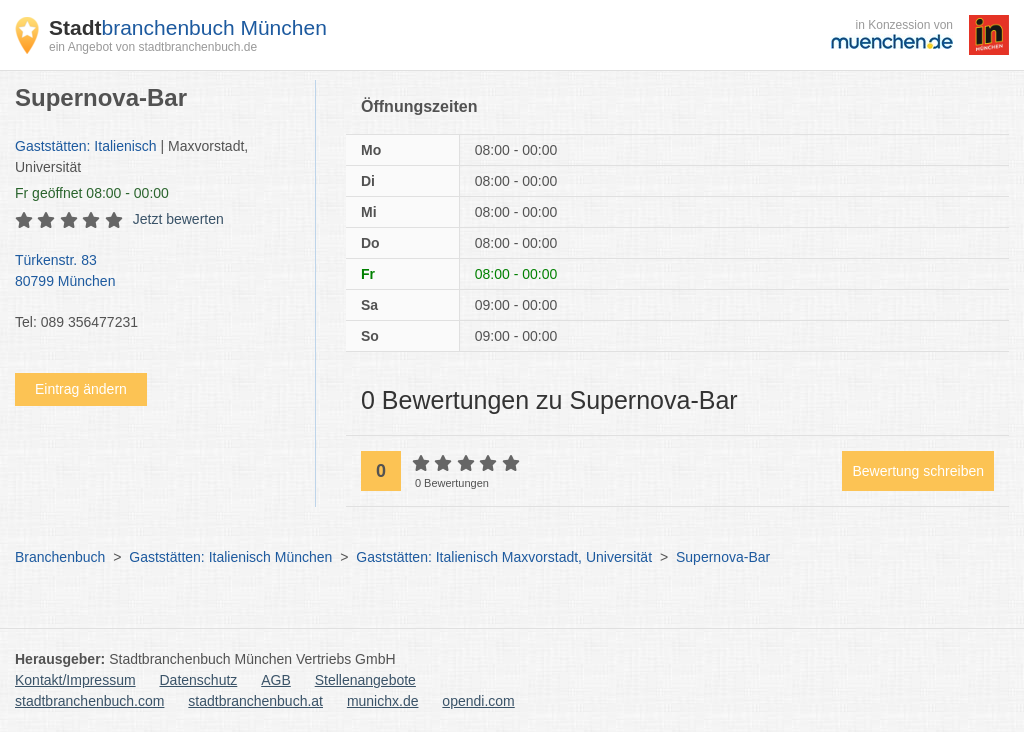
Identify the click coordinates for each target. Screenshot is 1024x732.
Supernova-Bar (723, 557)
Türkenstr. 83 (155, 272)
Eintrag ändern (81, 389)
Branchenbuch (60, 557)
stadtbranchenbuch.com (89, 701)
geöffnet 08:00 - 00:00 (92, 193)
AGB (276, 680)
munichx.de (383, 701)
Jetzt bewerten (178, 219)
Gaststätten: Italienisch (86, 146)
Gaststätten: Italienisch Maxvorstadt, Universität (504, 557)
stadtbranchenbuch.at (255, 701)
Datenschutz (199, 680)
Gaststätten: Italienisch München (230, 557)
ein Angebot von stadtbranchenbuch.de (153, 47)
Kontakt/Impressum (75, 680)
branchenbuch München (188, 27)
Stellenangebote (365, 680)
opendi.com (478, 701)
